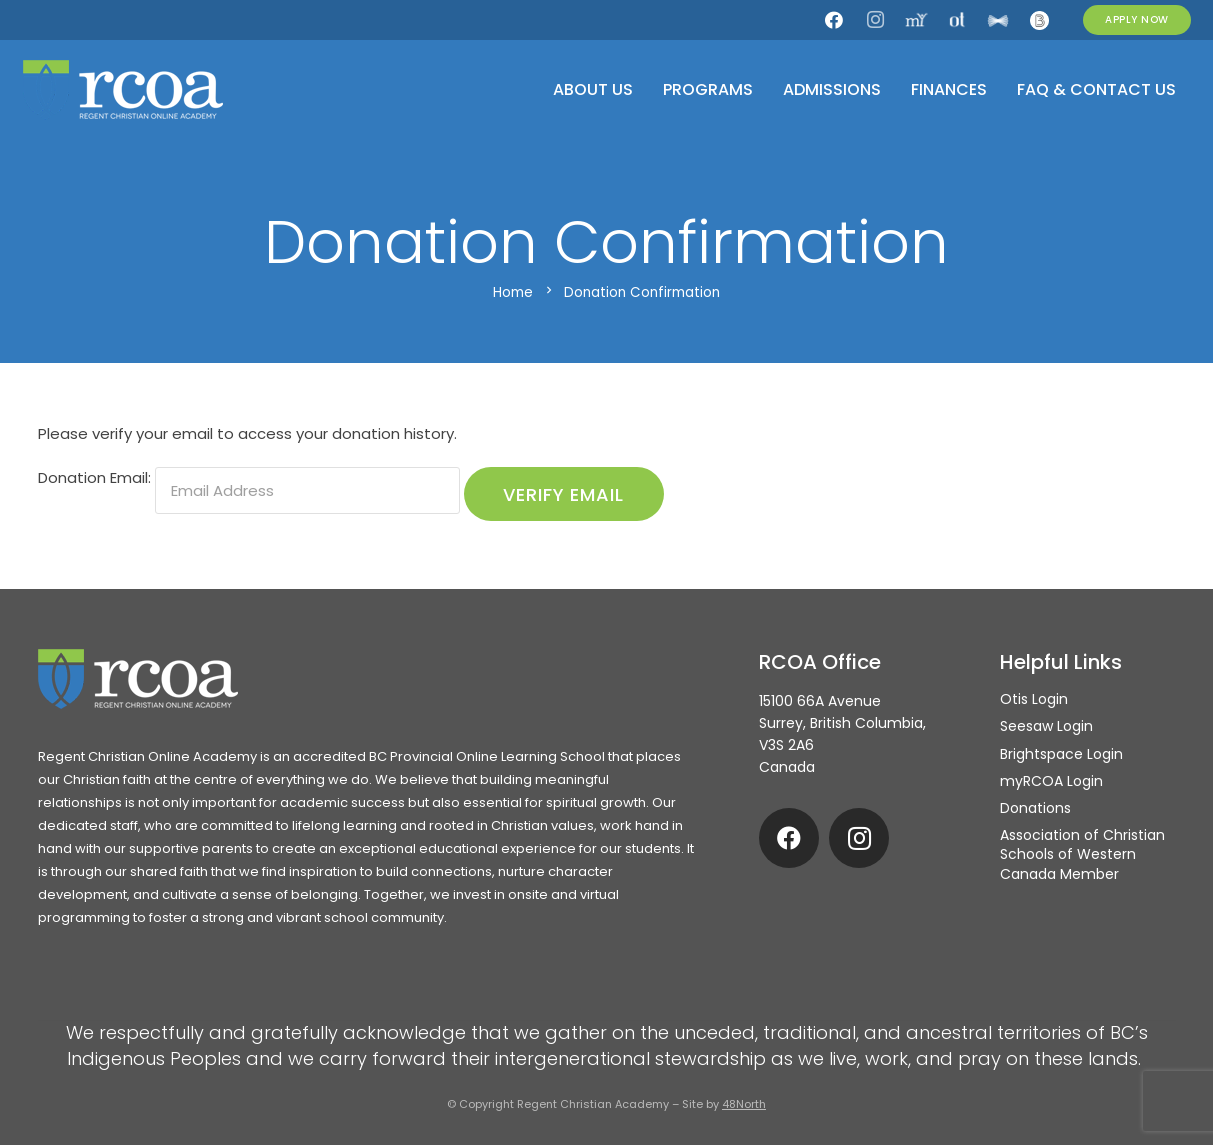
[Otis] (957, 20)
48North (744, 1104)
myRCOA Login (1051, 781)
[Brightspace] (1039, 20)
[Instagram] (875, 20)
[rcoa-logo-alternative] (123, 90)
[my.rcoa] (916, 20)
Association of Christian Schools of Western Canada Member (1082, 854)
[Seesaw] (998, 20)
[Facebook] (834, 20)
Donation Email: (94, 477)
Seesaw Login (1046, 726)
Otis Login (1034, 699)
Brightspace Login (1061, 754)
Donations (1035, 808)
